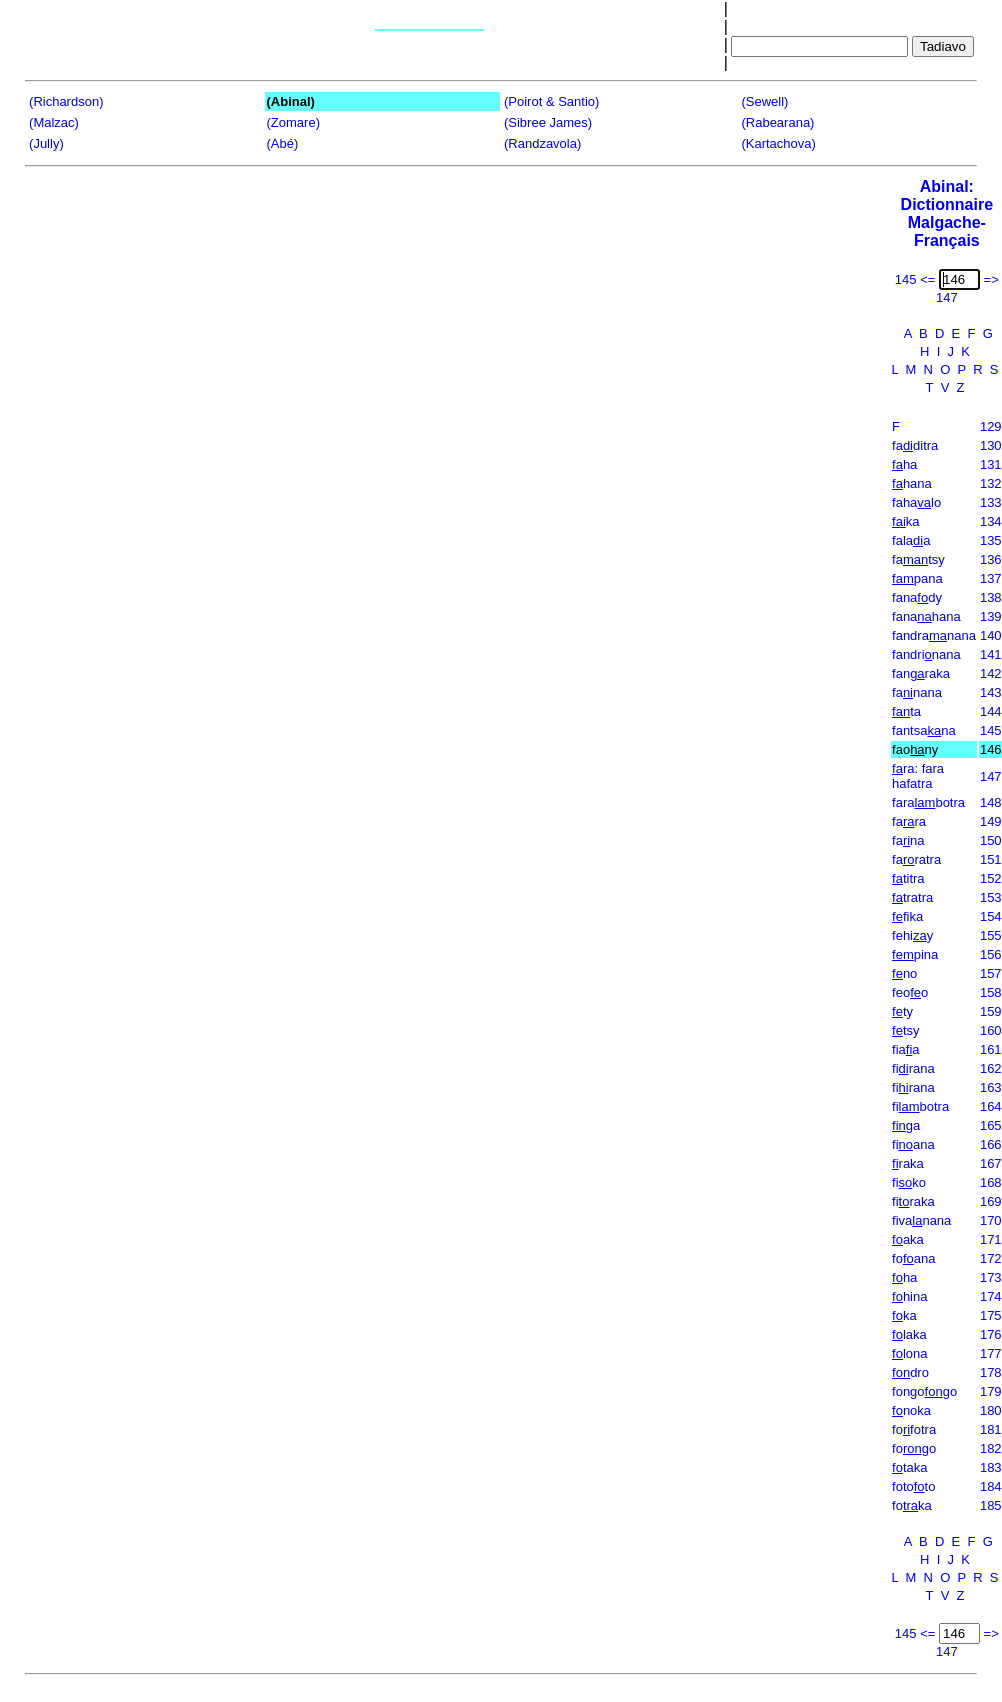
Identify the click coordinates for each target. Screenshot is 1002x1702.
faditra (915, 445)
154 (991, 916)
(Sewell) (764, 101)
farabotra (928, 802)
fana (908, 840)
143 (991, 692)
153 (991, 897)
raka (908, 1163)
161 (991, 1049)
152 (991, 878)
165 (991, 1125)
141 (991, 654)
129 (991, 426)
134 (991, 521)
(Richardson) (66, 101)
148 (991, 802)
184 (991, 1486)
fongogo (924, 1391)
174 (991, 1296)
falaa (911, 540)
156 (991, 954)
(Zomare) (293, 122)
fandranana (934, 635)
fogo (914, 1448)
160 (991, 1030)
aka (908, 1239)
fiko (909, 1182)
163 (991, 1087)
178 (991, 1372)
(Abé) (283, 143)
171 (991, 1239)
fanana (917, 692)
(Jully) (46, 143)
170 (991, 1220)
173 (991, 1277)
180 (991, 1410)
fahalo (916, 502)
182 (991, 1448)
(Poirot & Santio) (551, 101)
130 (991, 445)
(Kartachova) (778, 143)
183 (991, 1467)
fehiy (912, 935)
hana (912, 483)
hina (909, 1296)
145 (991, 730)
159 (991, 1011)
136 (991, 559)
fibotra (920, 1106)
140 (991, 635)
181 (991, 1429)
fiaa (905, 1049)
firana (913, 1068)
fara (909, 821)
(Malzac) (54, 122)
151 (991, 859)
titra (908, 878)
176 (991, 1334)
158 (991, 992)
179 (991, 1391)
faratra (916, 859)
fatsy (918, 559)
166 (991, 1144)
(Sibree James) (548, 122)
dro (910, 1372)
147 (991, 776)
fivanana (921, 1220)
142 (991, 673)
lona (909, 1353)
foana (913, 1258)
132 (991, 483)
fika (907, 916)
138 (991, 597)
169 (991, 1201)
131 (991, 464)
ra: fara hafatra (918, 776)
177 (991, 1353)
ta (906, 711)
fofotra (914, 1429)
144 (991, 711)
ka (905, 521)
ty (902, 1011)
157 (991, 973)
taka (909, 1467)
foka (912, 1505)
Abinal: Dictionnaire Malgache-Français (947, 213)
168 (991, 1182)
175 (991, 1315)
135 (991, 540)
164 (991, 1106)
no (904, 973)
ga (906, 1125)
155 (991, 935)
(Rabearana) (777, 122)
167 (991, 1163)
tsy (905, 1030)
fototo (913, 1486)
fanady (917, 597)
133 (991, 502)
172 (991, 1258)
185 (991, 1505)
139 (991, 616)
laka (909, 1334)
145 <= (915, 279)
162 (991, 1068)
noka (911, 1410)
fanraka (921, 673)
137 (991, 578)
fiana (913, 1144)
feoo (910, 992)
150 (991, 840)
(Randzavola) (542, 143)
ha (904, 464)
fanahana (926, 616)
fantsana (924, 730)
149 (991, 821)
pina (915, 954)
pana (917, 578)
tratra (912, 897)
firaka (913, 1201)
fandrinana (926, 654)
